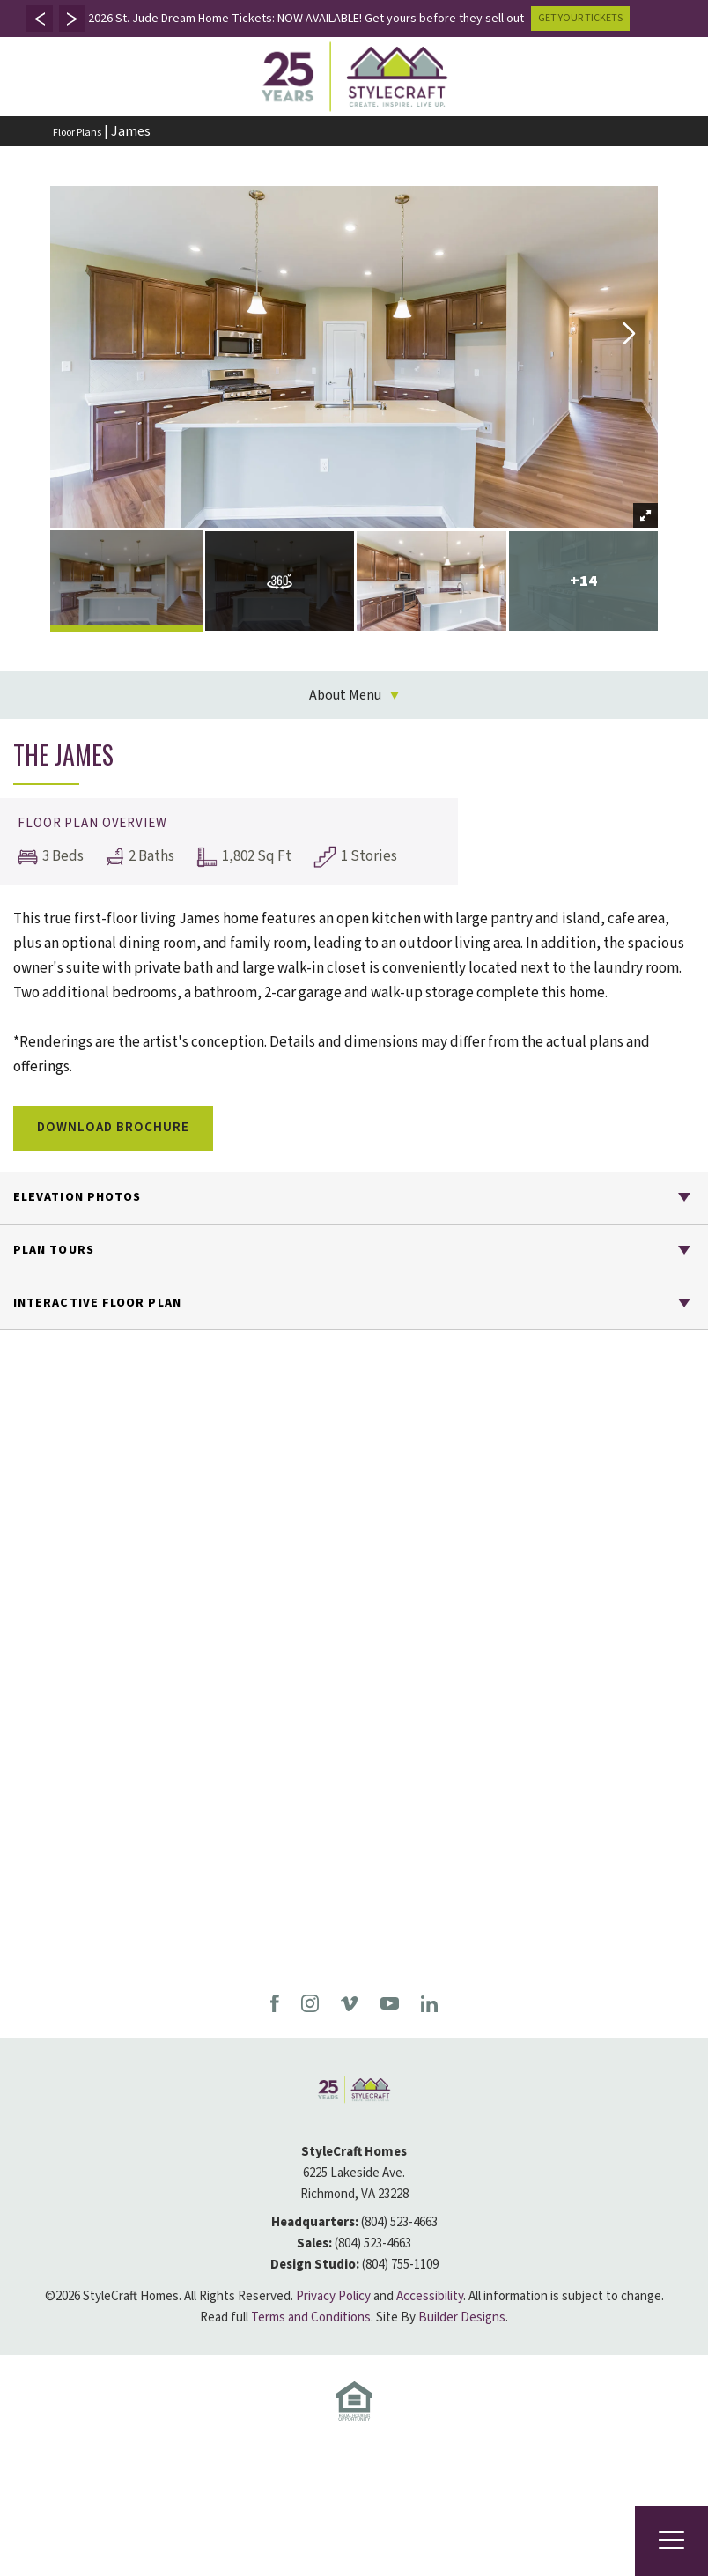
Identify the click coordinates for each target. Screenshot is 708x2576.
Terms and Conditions (311, 2317)
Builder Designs (461, 2317)
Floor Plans (77, 132)
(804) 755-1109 (400, 2264)
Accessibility (429, 2296)
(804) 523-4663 (399, 2222)
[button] (39, 18)
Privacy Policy (333, 2296)
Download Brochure (113, 1127)
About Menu (345, 695)
